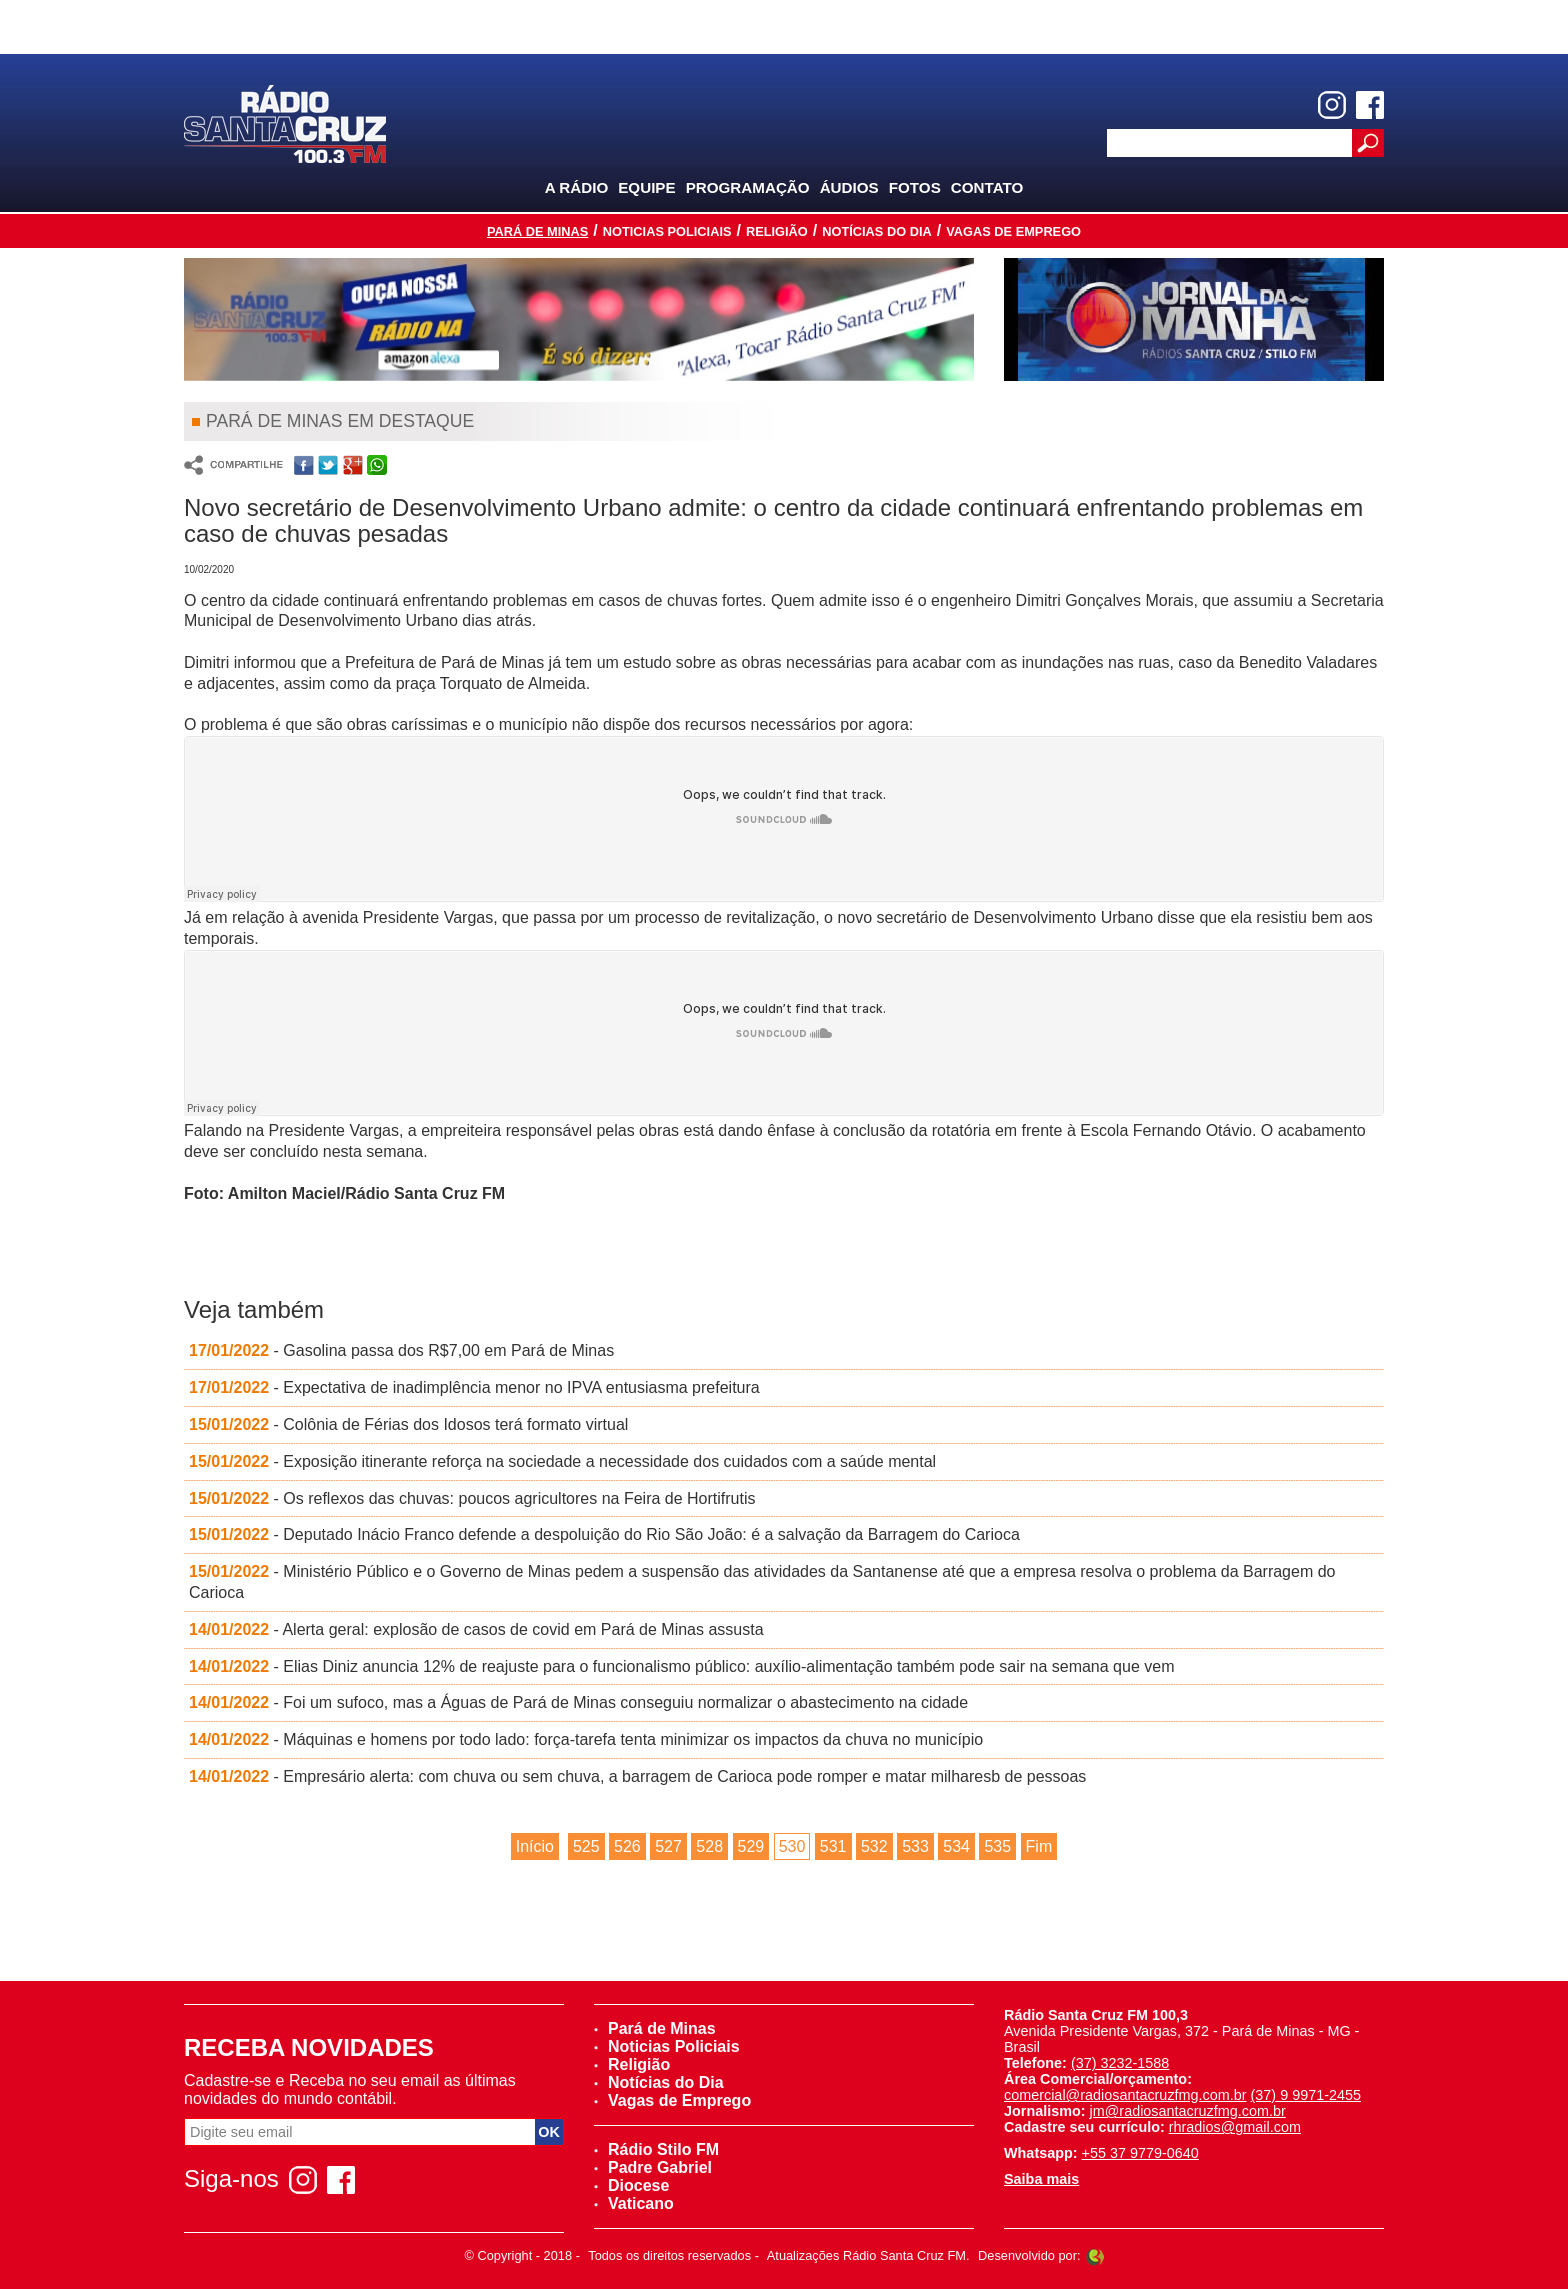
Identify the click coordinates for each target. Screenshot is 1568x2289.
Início (535, 1846)
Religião (777, 231)
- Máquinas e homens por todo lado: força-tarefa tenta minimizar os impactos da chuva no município (586, 1739)
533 (915, 1846)
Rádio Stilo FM (656, 2149)
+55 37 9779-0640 (1140, 2153)
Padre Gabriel (653, 2167)
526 (627, 1846)
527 (668, 1846)
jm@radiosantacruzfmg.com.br (1188, 2111)
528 (709, 1846)
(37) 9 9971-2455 (1306, 2095)
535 (997, 1846)
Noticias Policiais (667, 231)
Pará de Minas (537, 231)
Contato (987, 187)
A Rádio (577, 187)
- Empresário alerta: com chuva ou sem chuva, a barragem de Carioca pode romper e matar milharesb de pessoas (637, 1776)
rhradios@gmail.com (1235, 2127)
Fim (1039, 1846)
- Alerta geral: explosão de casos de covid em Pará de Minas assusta (476, 1629)
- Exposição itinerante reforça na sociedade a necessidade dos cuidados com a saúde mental (562, 1461)
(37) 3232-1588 (1120, 2063)
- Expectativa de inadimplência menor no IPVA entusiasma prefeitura (474, 1387)
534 (956, 1846)
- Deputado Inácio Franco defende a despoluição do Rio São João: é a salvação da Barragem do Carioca (604, 1534)
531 (833, 1846)
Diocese (631, 2185)
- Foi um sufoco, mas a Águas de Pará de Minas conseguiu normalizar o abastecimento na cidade (578, 1702)
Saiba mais (1041, 2179)
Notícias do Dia (877, 231)
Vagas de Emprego (1013, 231)
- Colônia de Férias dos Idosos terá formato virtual (408, 1424)
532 (874, 1846)
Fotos (915, 187)
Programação (748, 187)
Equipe (646, 187)
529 (751, 1846)
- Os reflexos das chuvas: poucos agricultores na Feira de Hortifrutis (472, 1498)
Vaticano (634, 2203)
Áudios (849, 187)
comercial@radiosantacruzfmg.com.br (1125, 2095)
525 (586, 1846)
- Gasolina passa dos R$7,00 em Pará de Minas (401, 1350)
